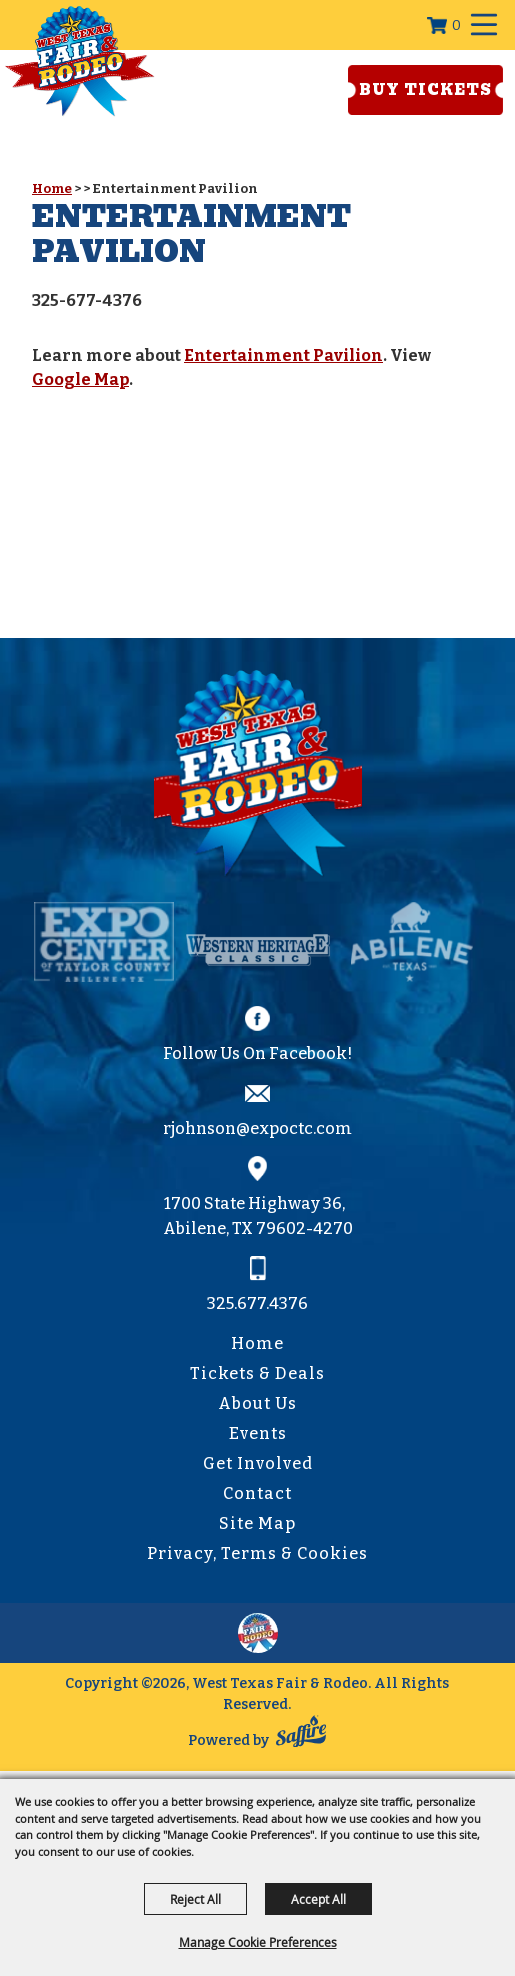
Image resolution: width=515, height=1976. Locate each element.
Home (52, 188)
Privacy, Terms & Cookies (257, 1553)
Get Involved (258, 1463)
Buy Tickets (425, 90)
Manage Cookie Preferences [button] (258, 1942)
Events (258, 1433)
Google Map (80, 379)
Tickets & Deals (257, 1373)
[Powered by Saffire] (301, 1735)
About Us (257, 1403)
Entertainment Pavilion (283, 355)
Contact (257, 1493)
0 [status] (456, 25)
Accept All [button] (318, 1899)
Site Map (257, 1523)
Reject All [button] (195, 1899)
